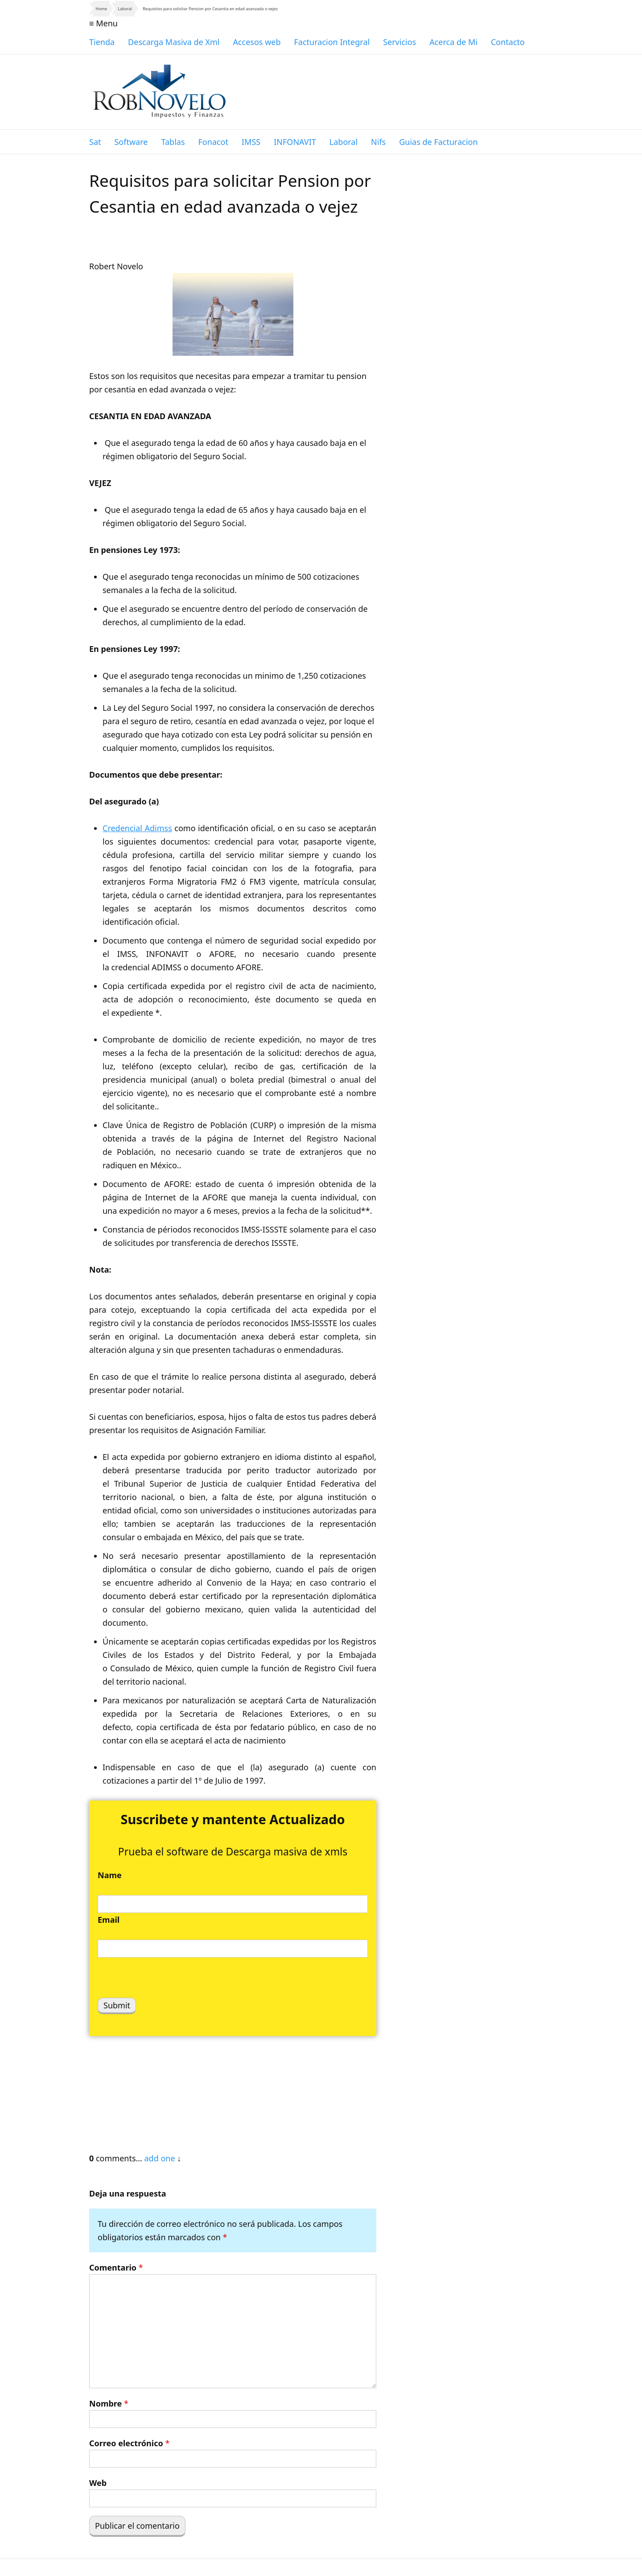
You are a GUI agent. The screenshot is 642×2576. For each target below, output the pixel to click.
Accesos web (256, 42)
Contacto (508, 42)
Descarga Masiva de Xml (173, 42)
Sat (95, 141)
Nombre (108, 2403)
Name (110, 1875)
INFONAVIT (295, 141)
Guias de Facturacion (438, 141)
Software (131, 141)
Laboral (125, 9)
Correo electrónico (129, 2443)
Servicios (399, 42)
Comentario (116, 2267)
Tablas (173, 141)
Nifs (378, 141)
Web (98, 2482)
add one (159, 2158)
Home (101, 9)
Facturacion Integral (332, 42)
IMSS (251, 141)
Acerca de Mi (453, 42)
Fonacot (213, 141)
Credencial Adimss (137, 828)
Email (108, 1919)
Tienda (102, 42)
